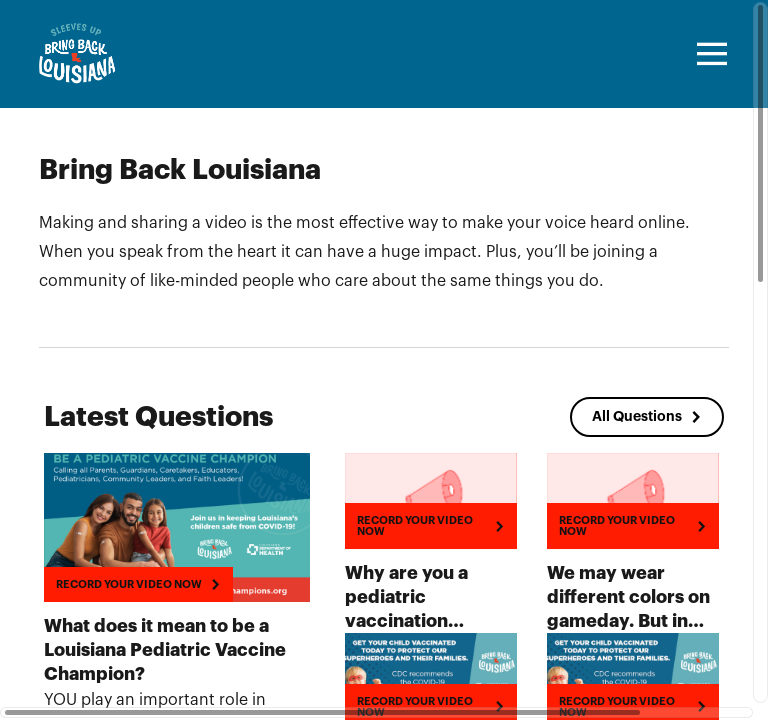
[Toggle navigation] (709, 54)
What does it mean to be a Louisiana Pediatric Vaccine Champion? (165, 650)
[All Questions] (647, 416)
